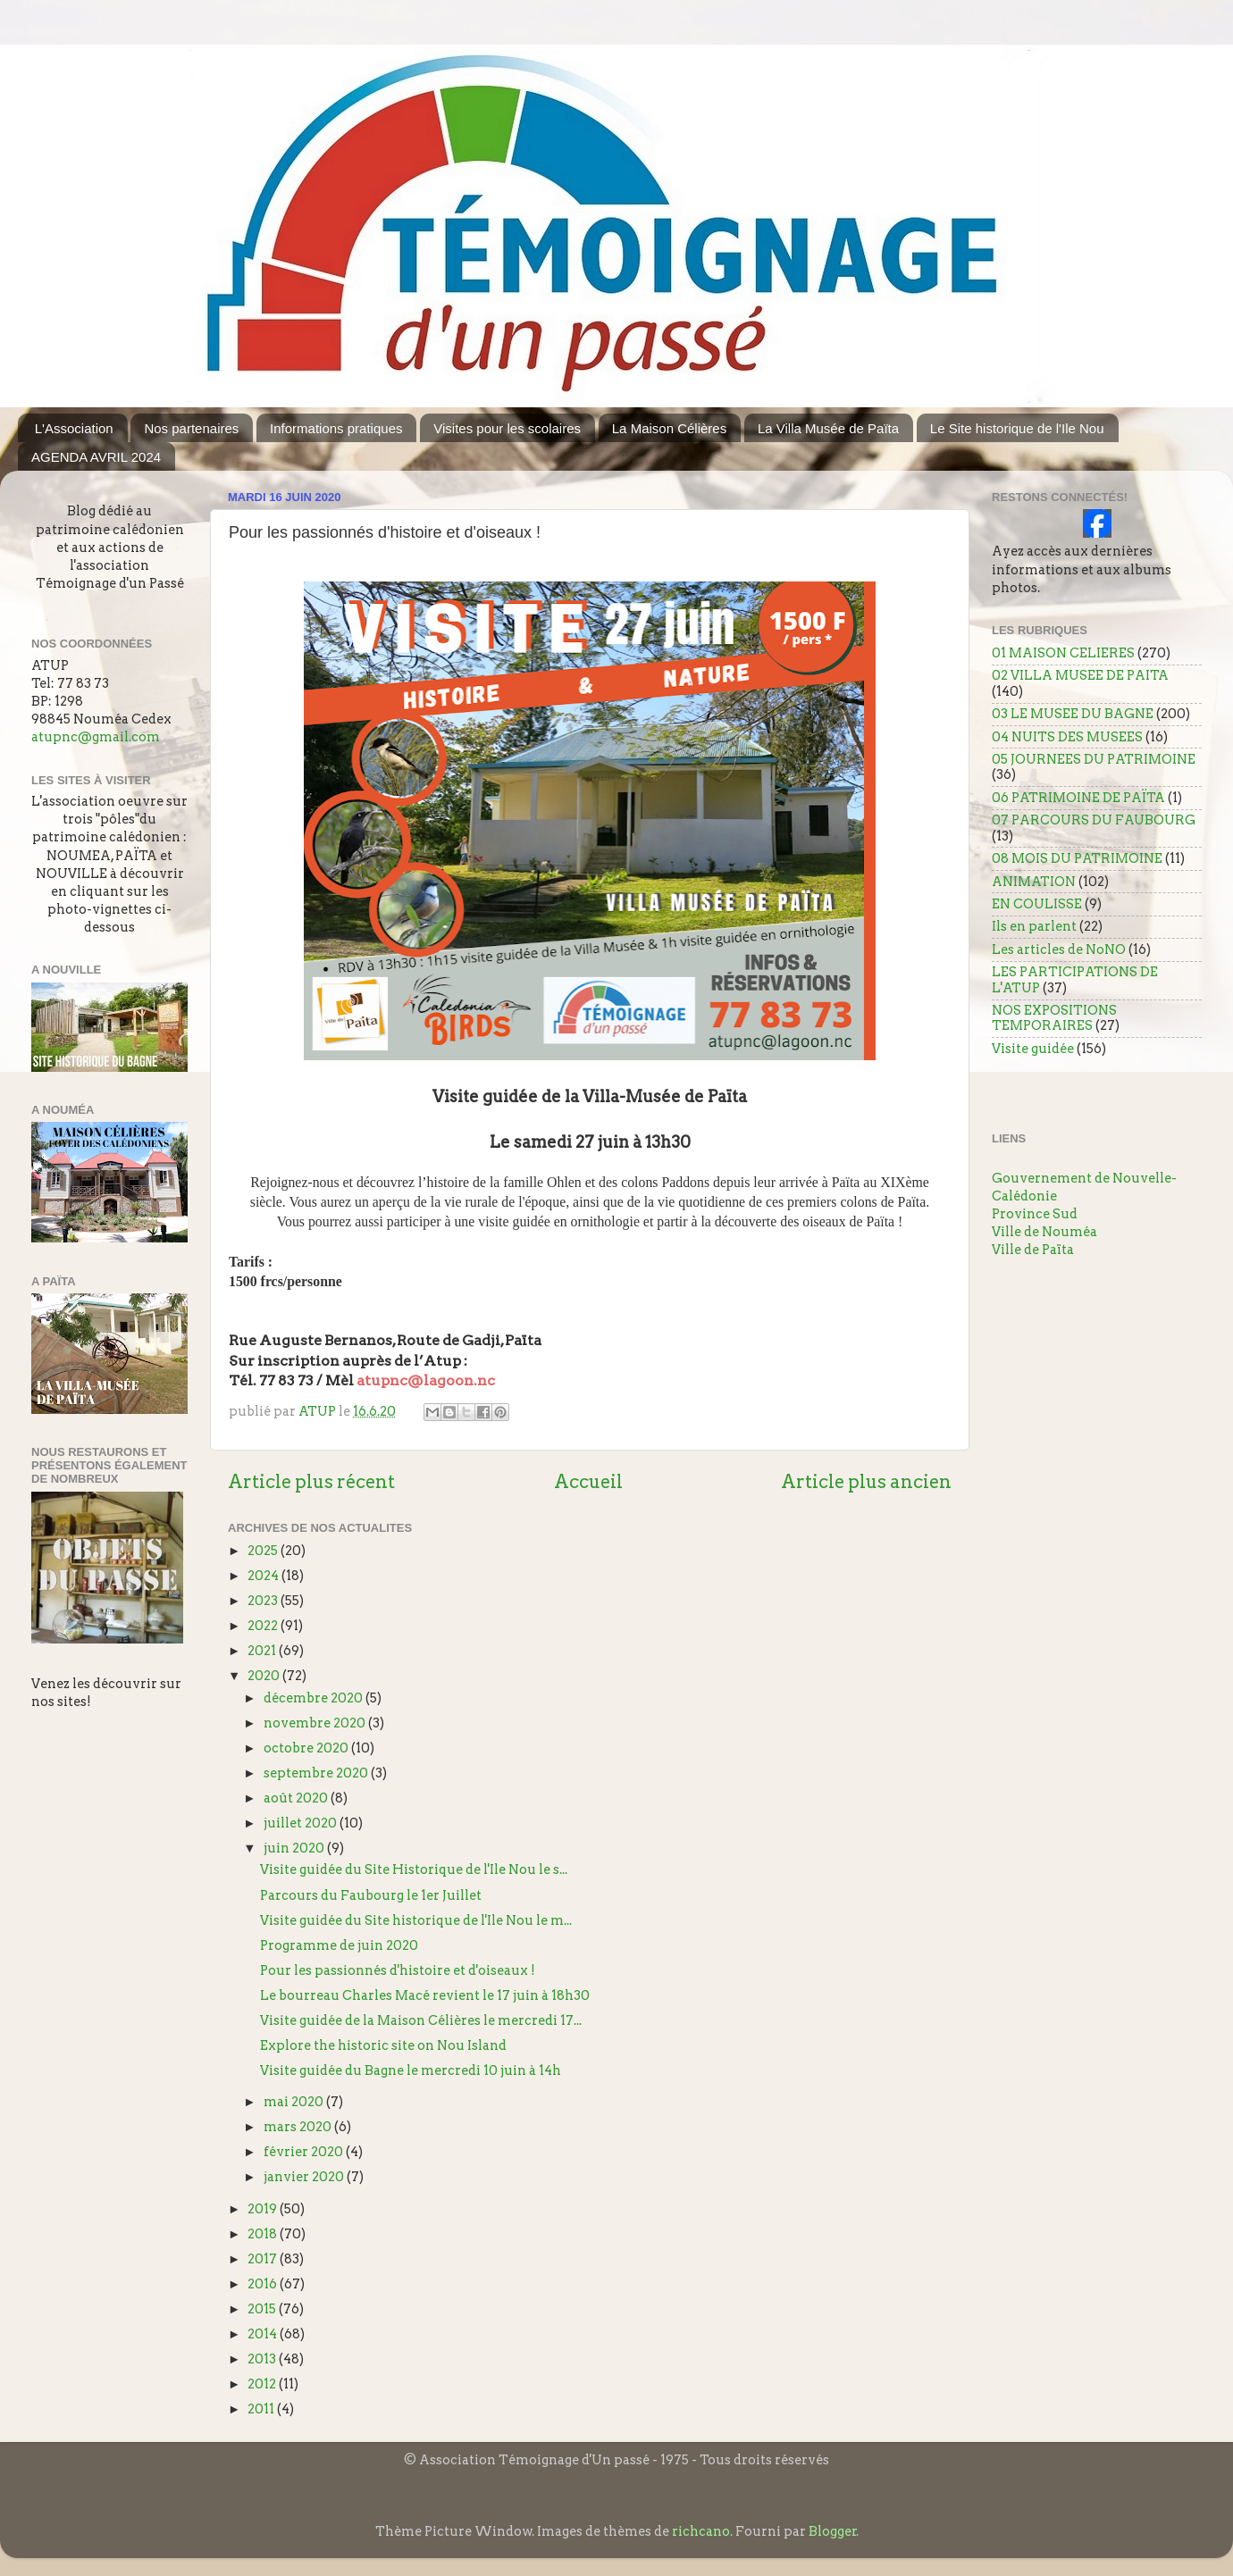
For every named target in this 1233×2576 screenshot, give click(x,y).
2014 (263, 2334)
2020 (264, 1676)
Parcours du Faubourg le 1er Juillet (371, 1895)
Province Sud (1035, 1214)
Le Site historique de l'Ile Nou (1017, 428)
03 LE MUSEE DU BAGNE (1072, 714)
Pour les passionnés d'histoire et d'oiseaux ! (397, 1970)
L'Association (74, 428)
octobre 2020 (307, 1748)
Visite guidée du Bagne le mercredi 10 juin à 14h (410, 2070)
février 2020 (305, 2152)
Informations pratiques (336, 428)
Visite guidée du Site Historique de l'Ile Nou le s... (413, 1869)
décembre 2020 (314, 1698)
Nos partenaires (191, 428)
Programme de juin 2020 (339, 1945)
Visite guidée (1033, 1049)
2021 (263, 1651)
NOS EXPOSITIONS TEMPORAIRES (1054, 1017)
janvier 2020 (305, 2177)
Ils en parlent (1034, 926)
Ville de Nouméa (1044, 1232)
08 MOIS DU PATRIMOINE (1077, 858)
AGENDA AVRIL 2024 (96, 456)
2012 (263, 2384)
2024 (264, 1576)
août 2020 (297, 1798)
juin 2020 (295, 1848)
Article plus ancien (866, 1482)
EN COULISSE (1037, 904)
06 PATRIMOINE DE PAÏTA (1078, 798)
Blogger (833, 2531)
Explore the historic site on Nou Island (383, 2045)
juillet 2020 (302, 1823)
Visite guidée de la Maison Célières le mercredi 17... (421, 2020)
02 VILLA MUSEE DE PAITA (1080, 675)
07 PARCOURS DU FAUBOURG (1093, 820)
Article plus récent (311, 1482)
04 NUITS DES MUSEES (1067, 737)
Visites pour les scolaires (507, 428)
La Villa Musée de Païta (828, 428)
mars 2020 (299, 2127)
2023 (264, 1601)
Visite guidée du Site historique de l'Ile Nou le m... (416, 1920)
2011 (262, 2409)
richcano (701, 2531)
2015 (263, 2309)
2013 (263, 2359)
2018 (263, 2234)
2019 (263, 2209)
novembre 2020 (316, 1723)
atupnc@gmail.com (95, 737)
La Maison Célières (669, 428)
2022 (264, 1626)
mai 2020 (295, 2102)
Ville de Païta (1033, 1250)
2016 (263, 2284)
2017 (263, 2259)
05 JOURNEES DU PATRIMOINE (1093, 759)
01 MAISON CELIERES (1063, 653)
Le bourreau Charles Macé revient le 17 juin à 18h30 (425, 1995)
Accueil (588, 1482)
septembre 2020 (317, 1773)
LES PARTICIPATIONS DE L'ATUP (1075, 979)
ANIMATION (1034, 882)
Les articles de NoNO (1059, 949)
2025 (264, 1551)
